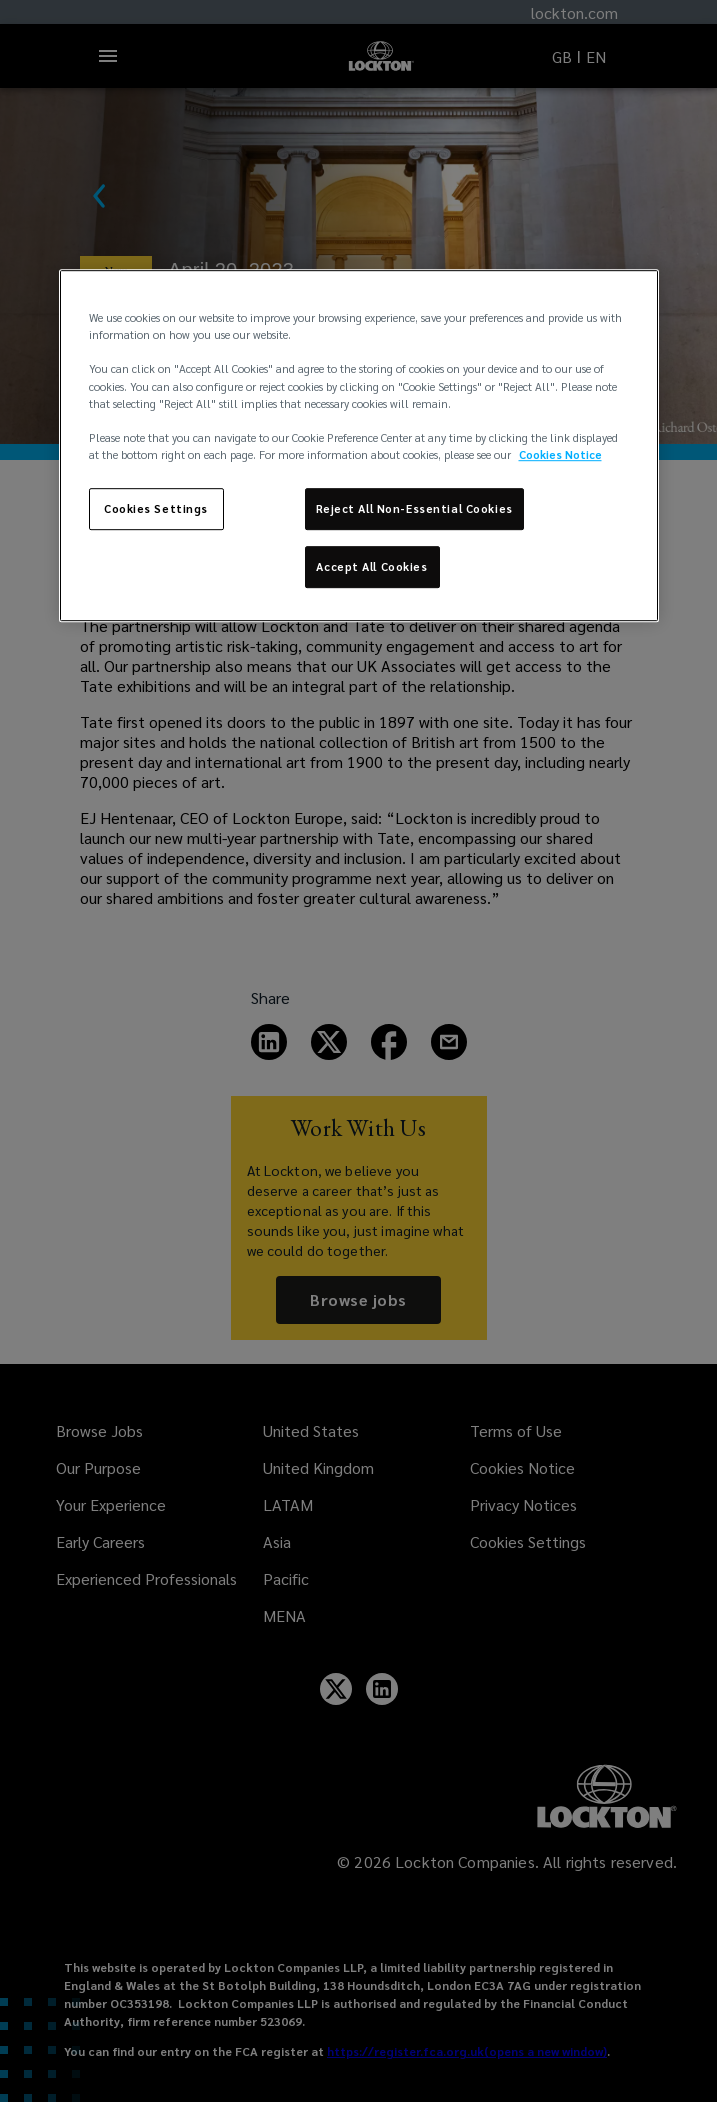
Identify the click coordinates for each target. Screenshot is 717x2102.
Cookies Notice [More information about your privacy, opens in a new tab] (560, 454)
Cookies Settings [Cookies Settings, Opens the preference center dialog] (156, 508)
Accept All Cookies (371, 566)
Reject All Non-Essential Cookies (414, 508)
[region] (359, 445)
